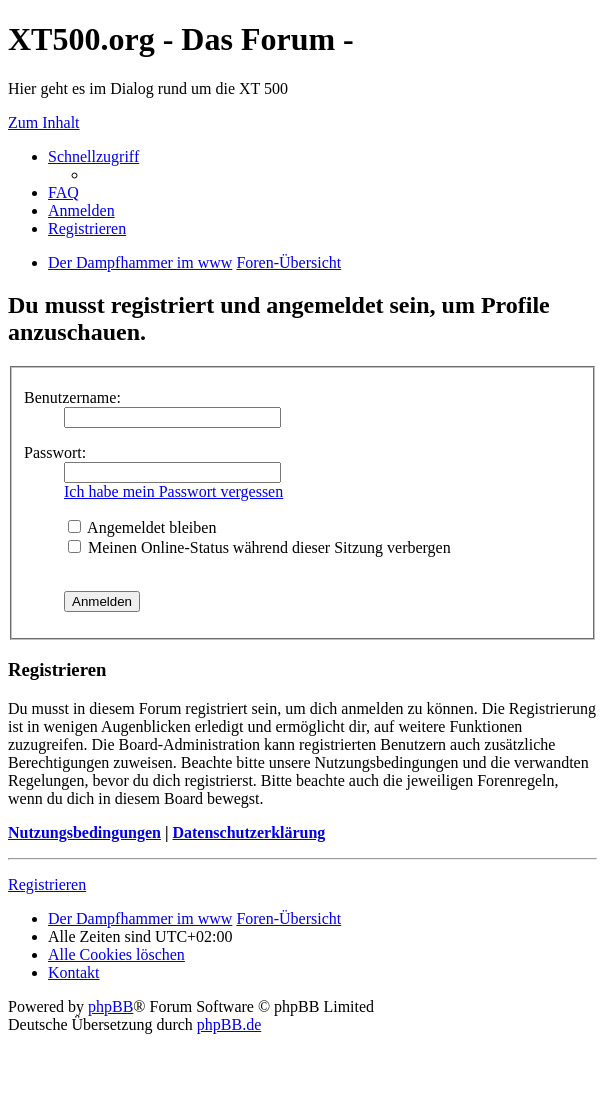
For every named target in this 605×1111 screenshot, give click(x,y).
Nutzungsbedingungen (84, 832)
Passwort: (55, 452)
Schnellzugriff (93, 156)
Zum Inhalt (44, 122)
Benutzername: (72, 397)
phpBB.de (229, 1024)
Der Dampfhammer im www (140, 918)
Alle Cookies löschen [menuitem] (116, 954)
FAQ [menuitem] (63, 192)
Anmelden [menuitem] (81, 210)
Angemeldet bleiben (142, 527)
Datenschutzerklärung (248, 832)
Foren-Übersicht (288, 918)
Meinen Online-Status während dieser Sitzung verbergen (259, 547)
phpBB (110, 1006)
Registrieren (47, 884)
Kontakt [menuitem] (74, 972)
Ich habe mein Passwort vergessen (173, 491)
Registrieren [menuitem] (87, 228)
